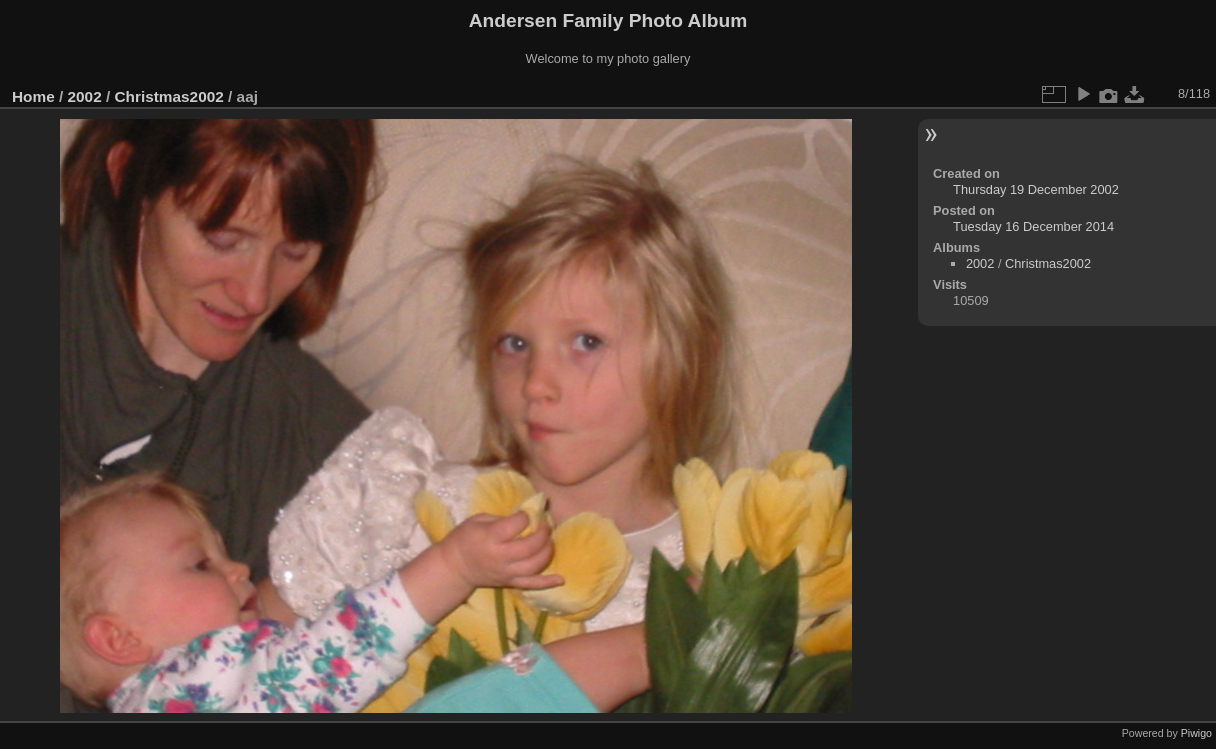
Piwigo (1196, 733)
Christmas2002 (168, 96)
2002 (85, 96)
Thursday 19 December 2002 (1036, 189)
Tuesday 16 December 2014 (1033, 226)
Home (33, 96)
